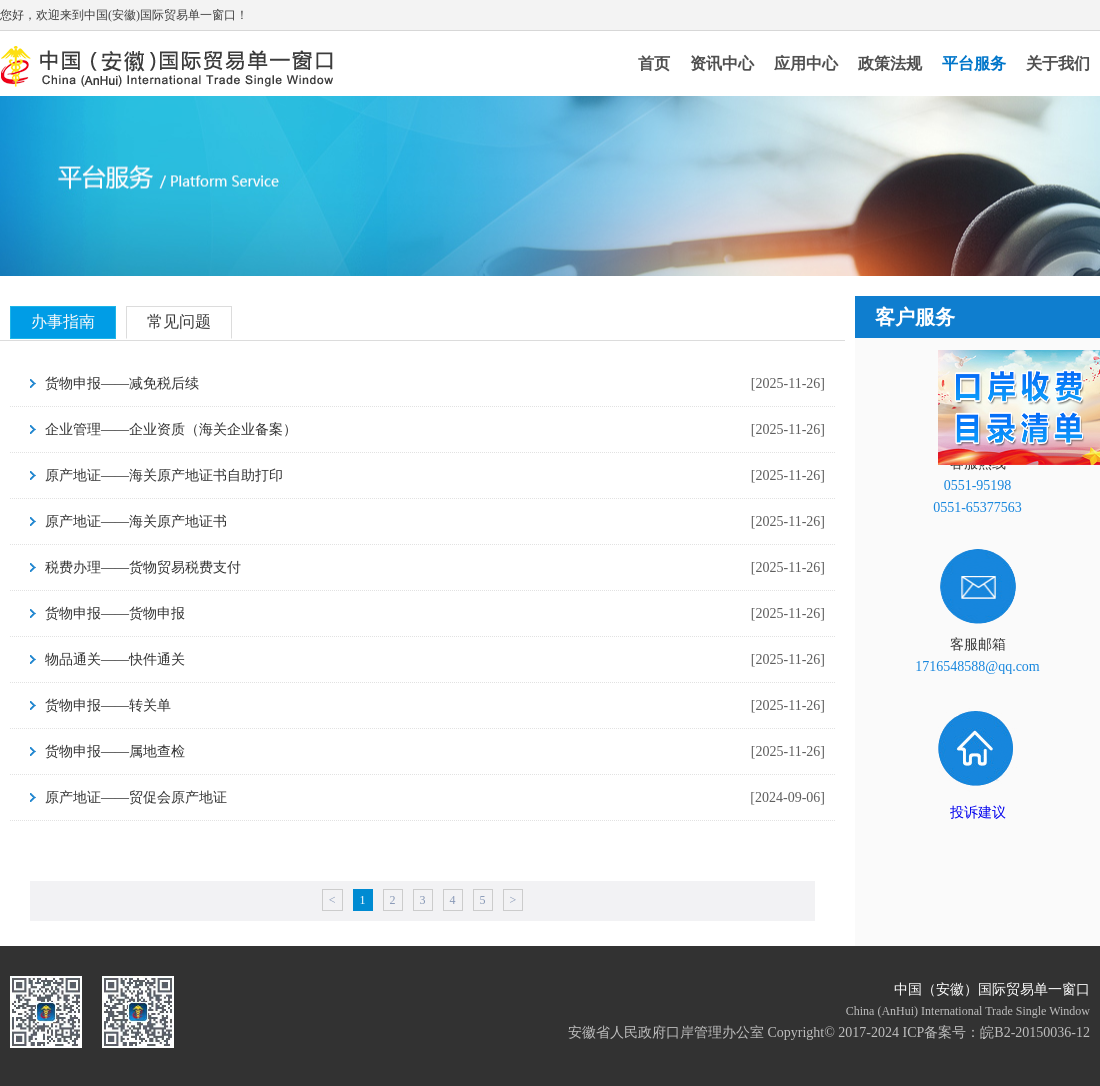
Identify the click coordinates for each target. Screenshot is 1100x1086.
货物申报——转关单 (108, 705)
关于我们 (1058, 63)
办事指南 (63, 321)
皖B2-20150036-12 (1035, 1032)
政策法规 (890, 63)
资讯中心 (722, 63)
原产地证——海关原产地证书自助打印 (164, 475)
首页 (654, 63)
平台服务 (974, 63)
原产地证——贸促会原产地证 (136, 797)
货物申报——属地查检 (115, 751)
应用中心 (806, 63)
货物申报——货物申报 (115, 613)
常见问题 (179, 321)
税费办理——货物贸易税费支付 (143, 567)
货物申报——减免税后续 (122, 383)
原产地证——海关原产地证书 (136, 521)
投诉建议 (978, 812)
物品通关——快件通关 (115, 659)
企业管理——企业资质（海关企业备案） (171, 429)
